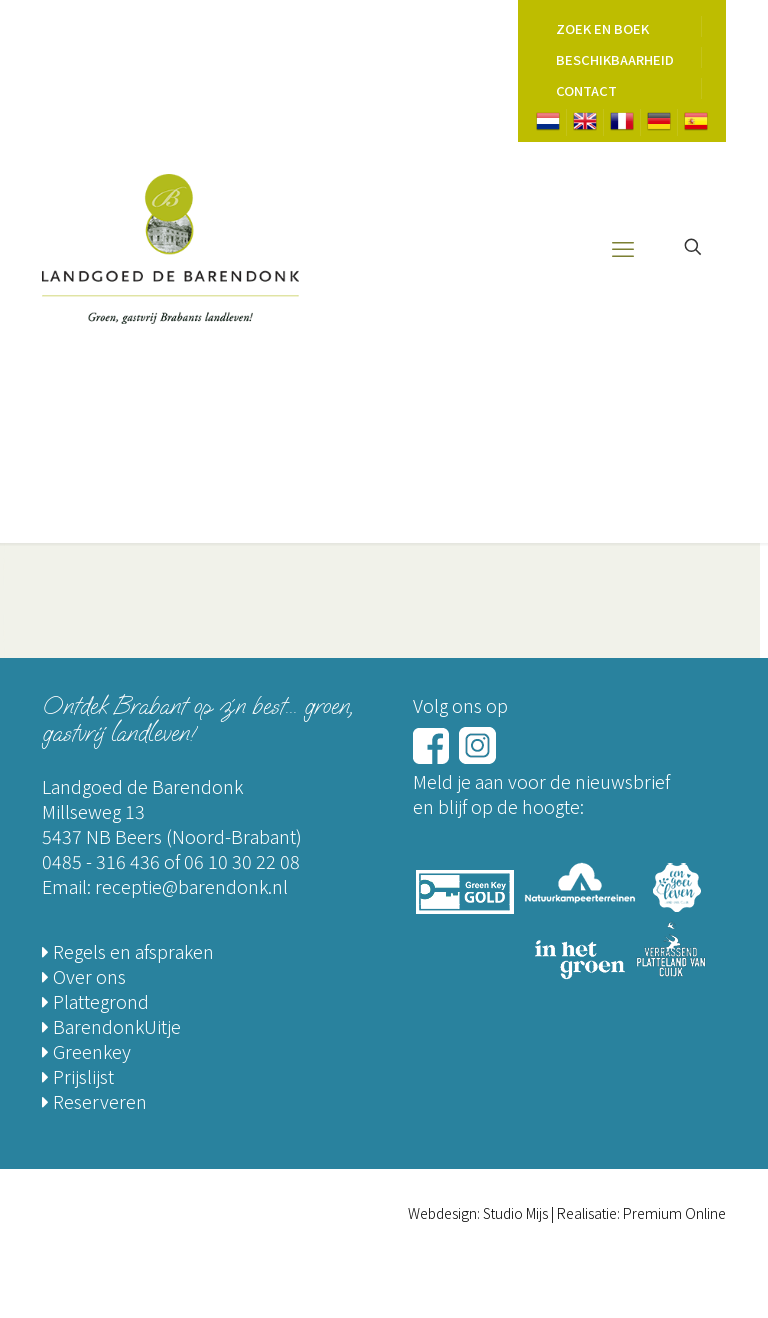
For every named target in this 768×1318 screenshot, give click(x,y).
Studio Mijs (515, 1213)
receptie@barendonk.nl (191, 886)
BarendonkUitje (111, 1026)
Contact (586, 90)
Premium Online (674, 1213)
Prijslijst (78, 1076)
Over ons (84, 976)
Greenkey (86, 1051)
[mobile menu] (623, 247)
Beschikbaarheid (615, 59)
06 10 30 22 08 (242, 861)
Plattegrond (95, 1001)
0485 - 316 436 (101, 861)
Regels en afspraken (128, 951)
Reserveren (94, 1101)
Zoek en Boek (602, 28)
